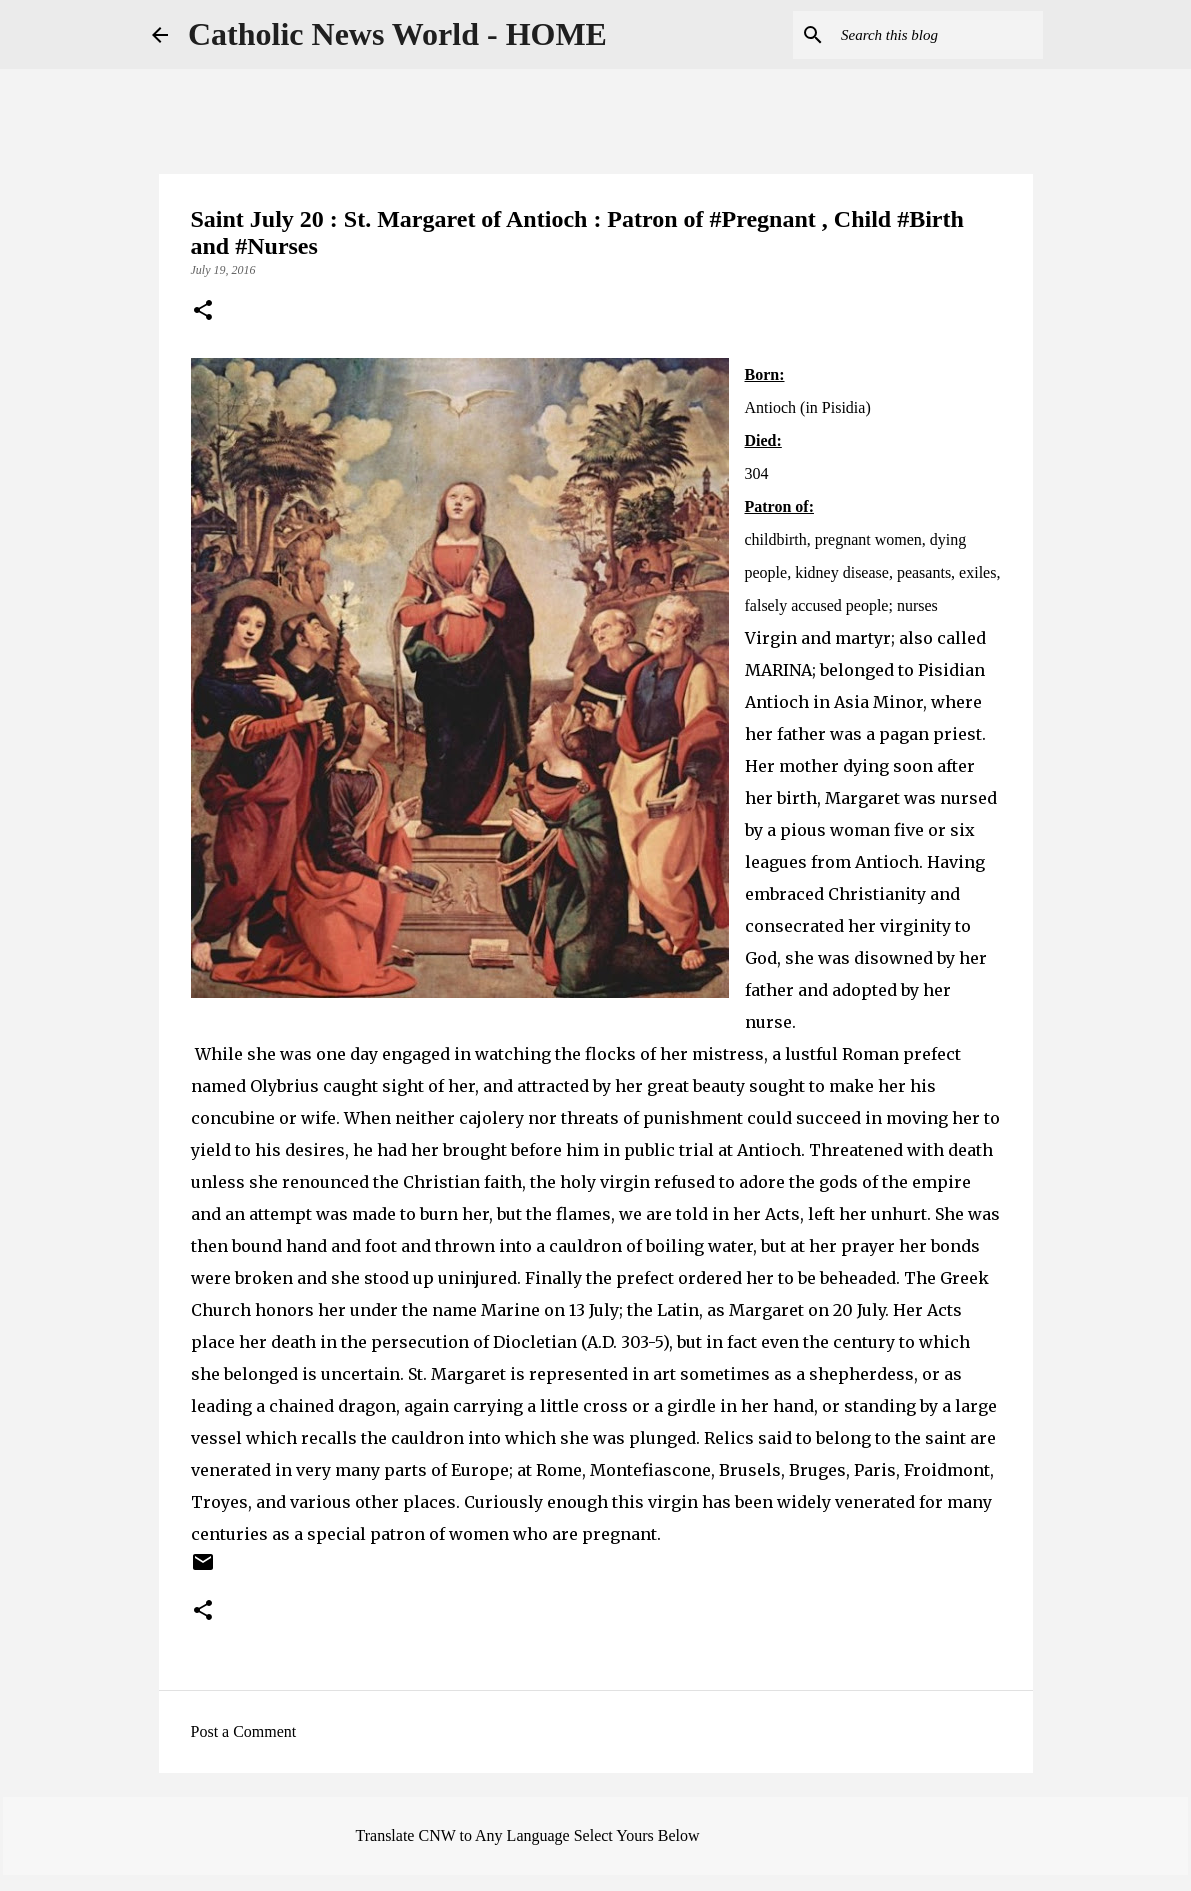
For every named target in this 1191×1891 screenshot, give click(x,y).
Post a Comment (244, 1731)
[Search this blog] (938, 35)
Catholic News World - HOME (397, 34)
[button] (203, 312)
